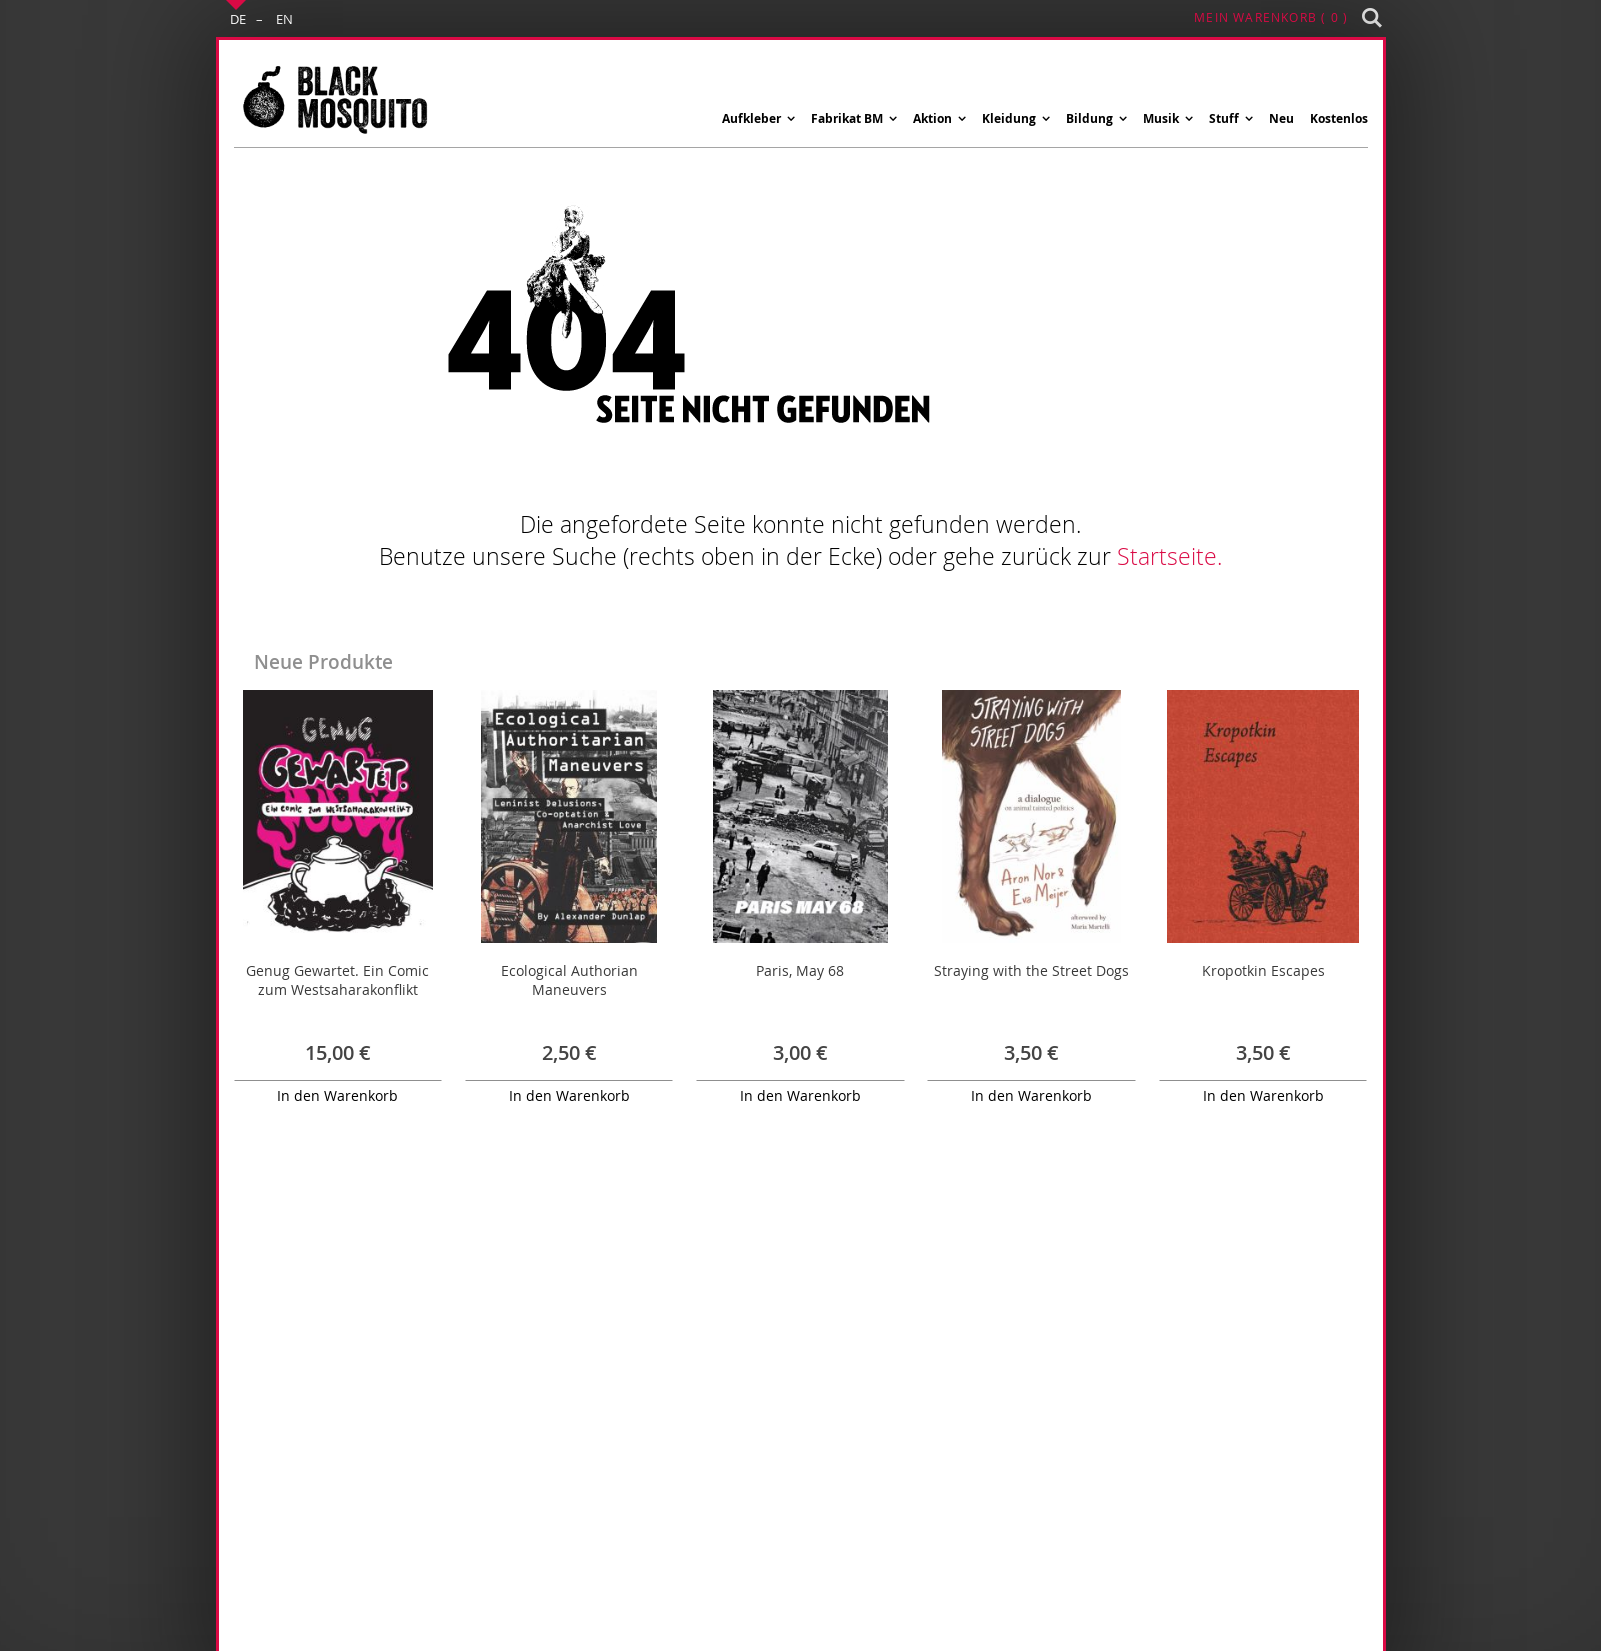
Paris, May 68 (800, 970)
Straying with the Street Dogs (1031, 970)
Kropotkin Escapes (1263, 970)
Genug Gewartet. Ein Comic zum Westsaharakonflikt (337, 980)
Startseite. (1169, 556)
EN (284, 19)
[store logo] (334, 98)
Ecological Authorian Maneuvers (569, 980)
